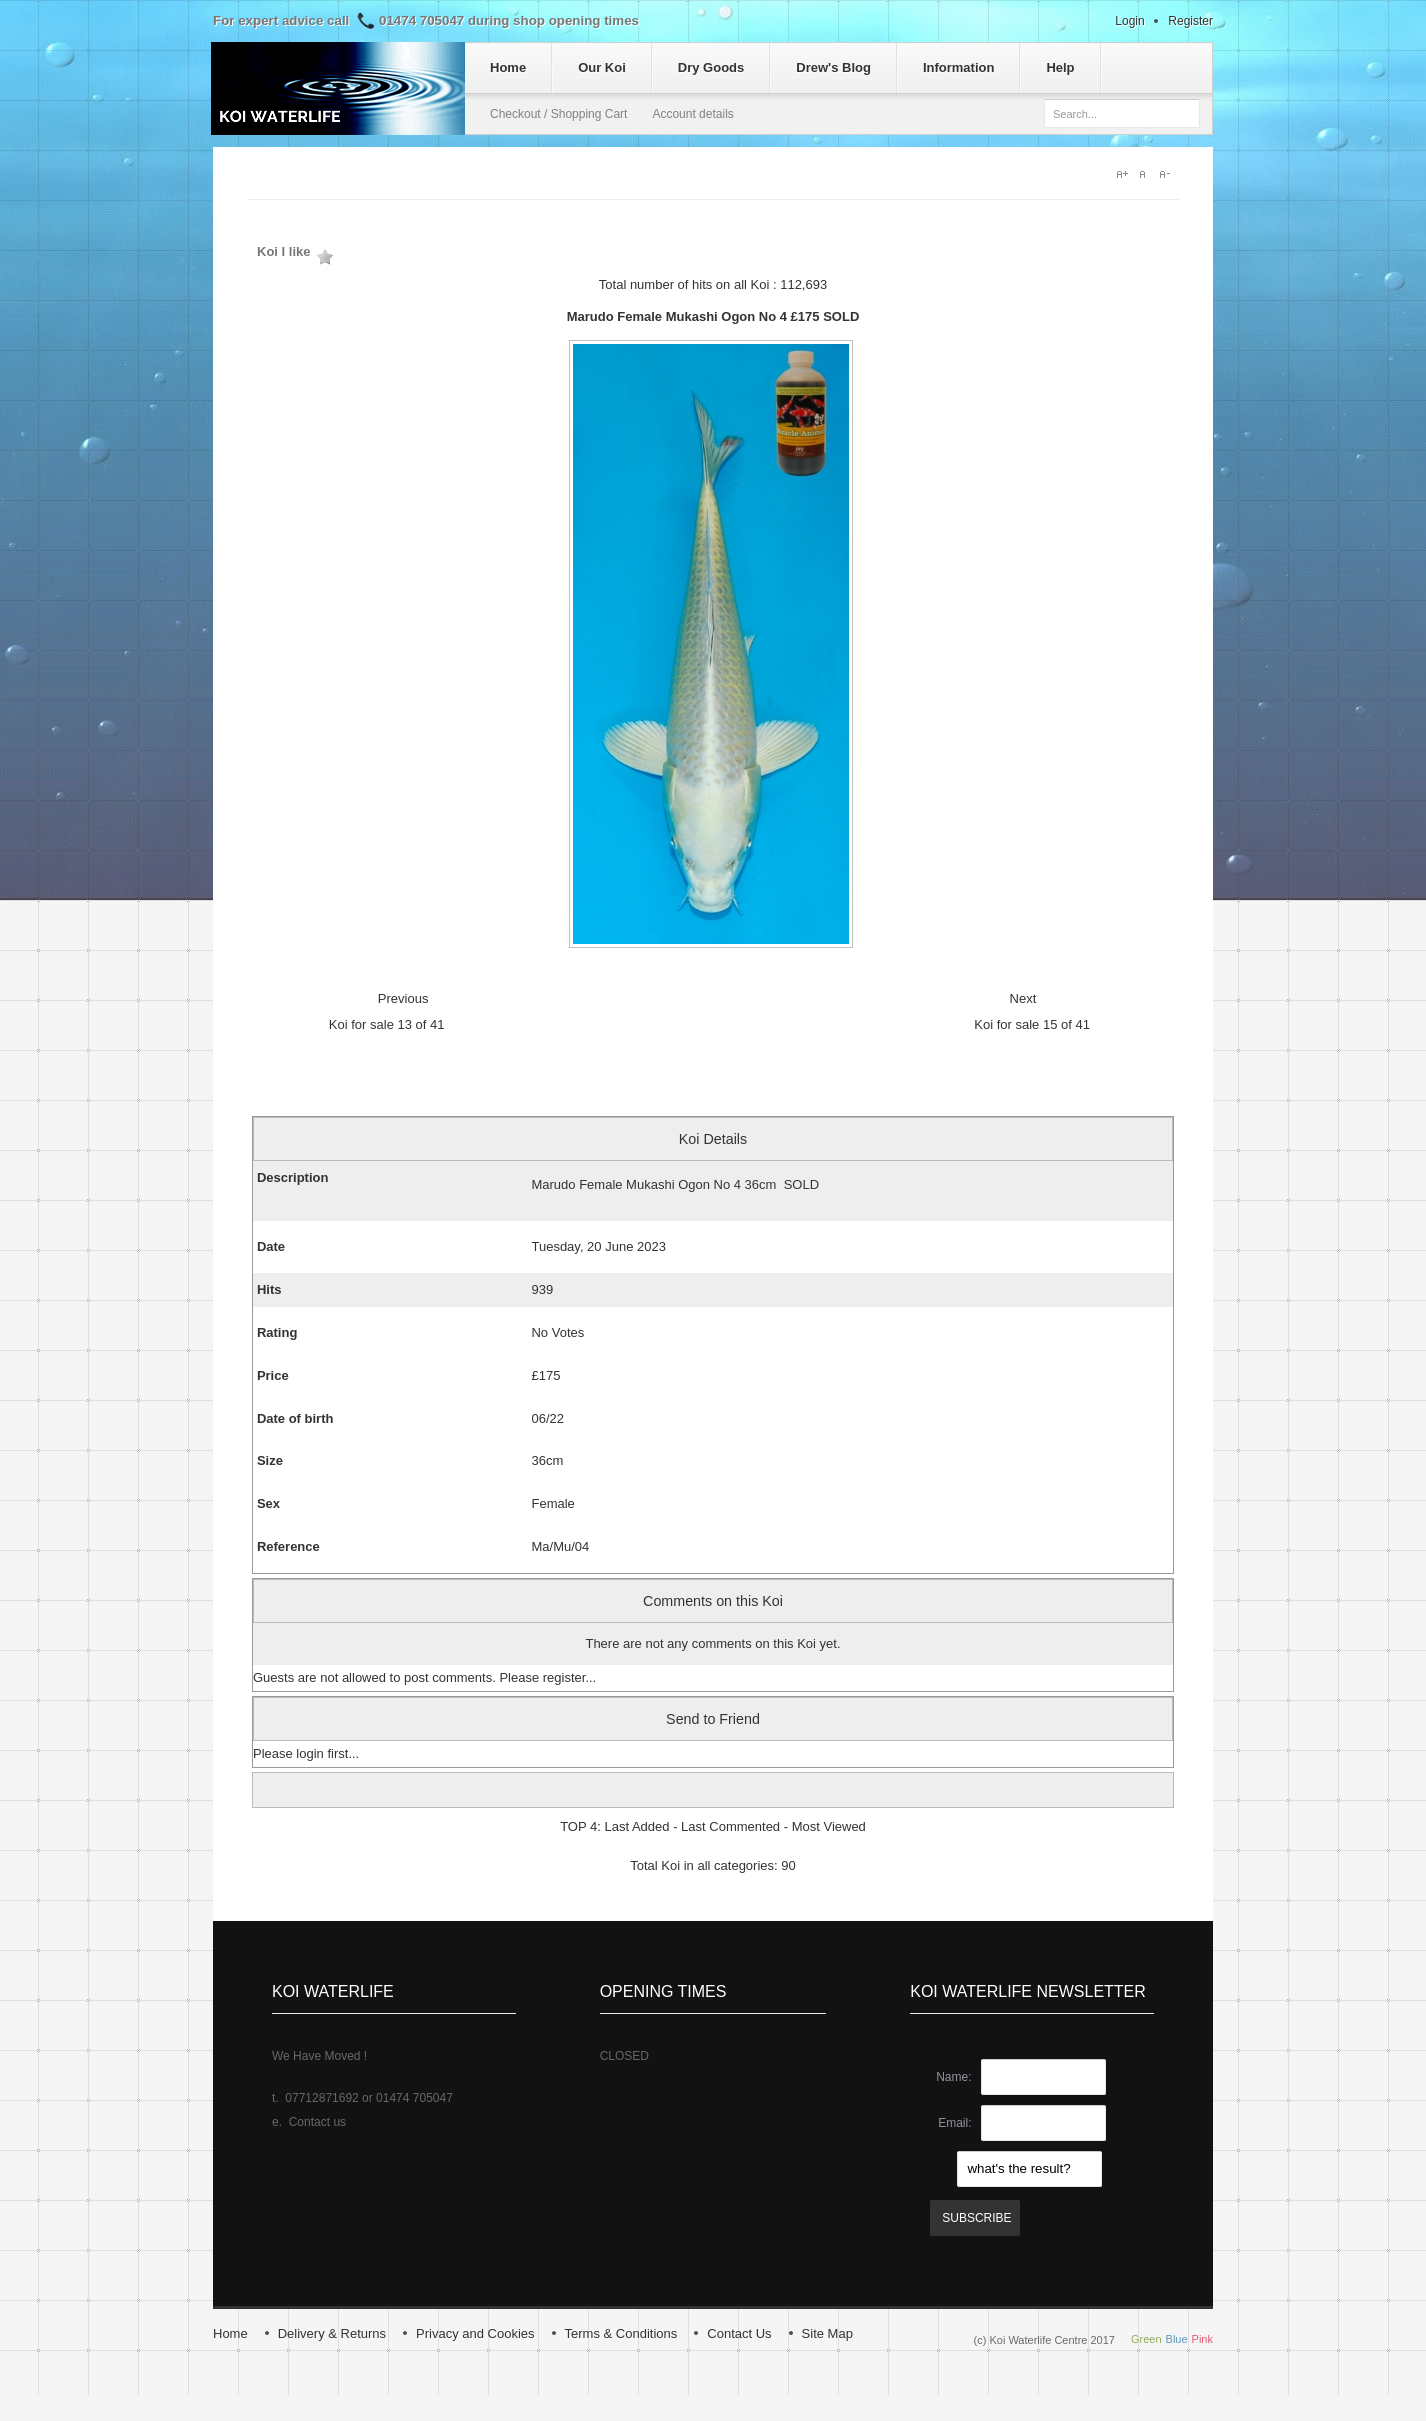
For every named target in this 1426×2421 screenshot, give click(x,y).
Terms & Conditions (621, 2333)
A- (1169, 174)
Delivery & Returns (332, 2333)
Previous (403, 998)
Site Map (827, 2333)
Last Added (636, 1826)
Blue (1177, 2339)
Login (1129, 21)
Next (1023, 998)
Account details (692, 114)
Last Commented (730, 1826)
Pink (1202, 2339)
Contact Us (739, 2333)
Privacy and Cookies (475, 2333)
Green (1146, 2339)
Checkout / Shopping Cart (558, 114)
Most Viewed (829, 1826)
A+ (1123, 174)
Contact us (317, 2122)
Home (230, 2333)
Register (1190, 21)
